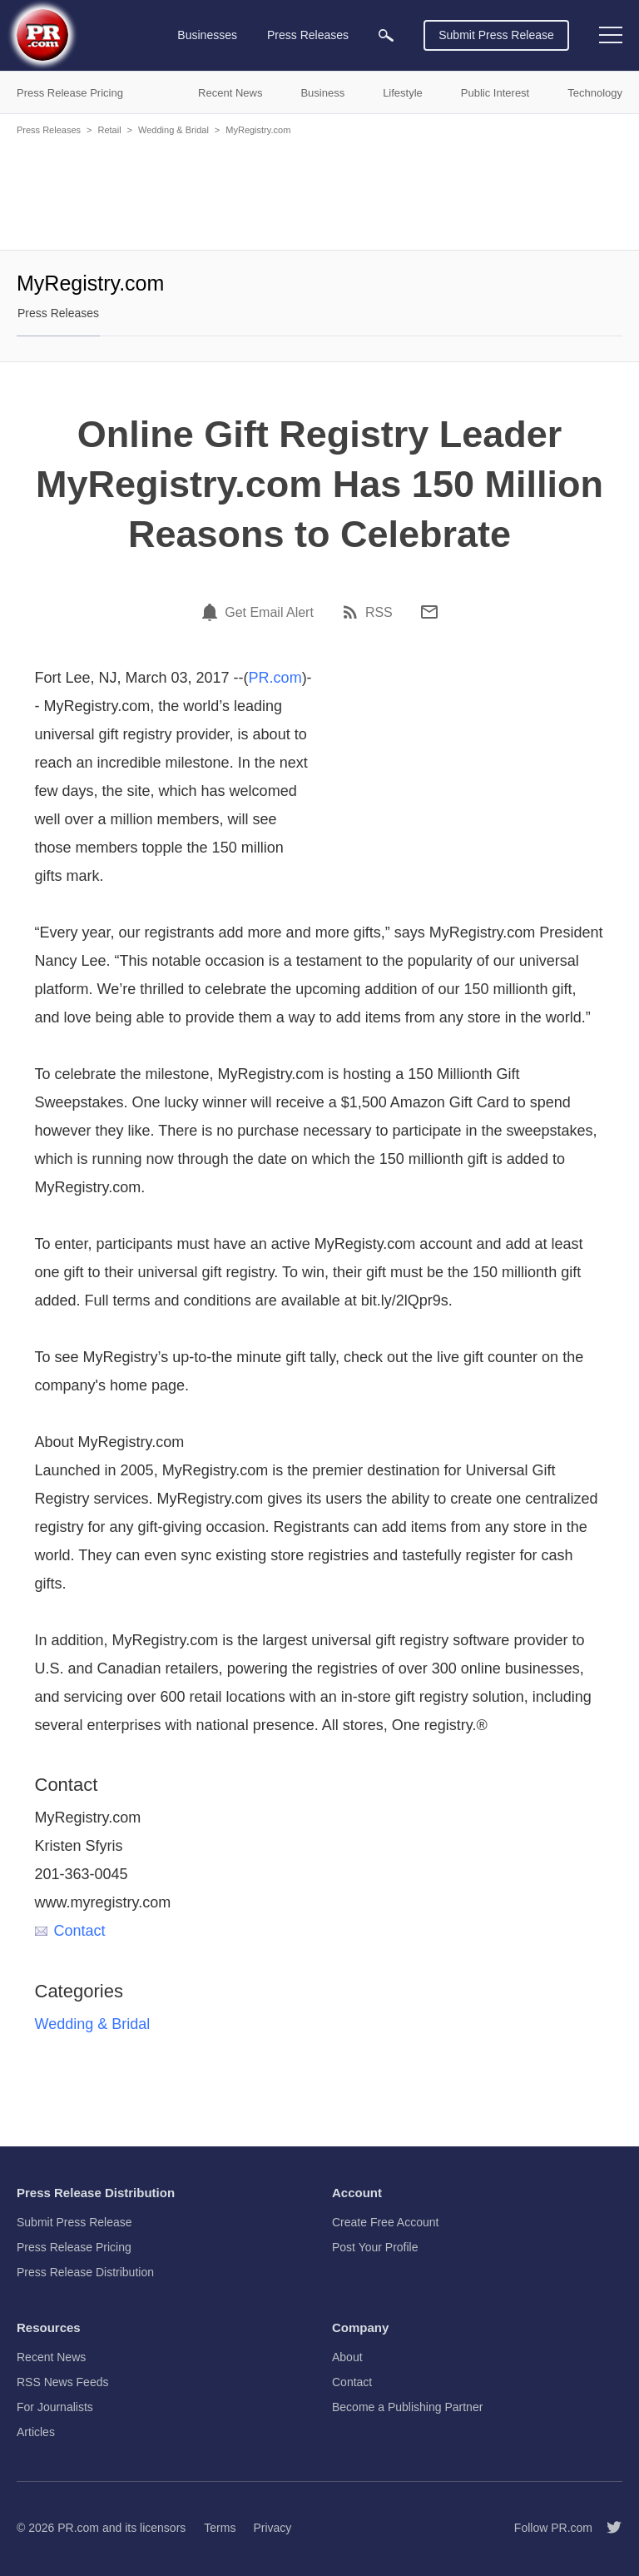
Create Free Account (385, 2222)
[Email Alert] (212, 612)
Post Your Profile (375, 2247)
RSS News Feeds (62, 2382)
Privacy (272, 2528)
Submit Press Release (496, 35)
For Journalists (55, 2407)
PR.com (275, 677)
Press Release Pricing (74, 2247)
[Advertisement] (319, 191)
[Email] (429, 612)
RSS (379, 612)
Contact (70, 1930)
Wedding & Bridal (173, 130)
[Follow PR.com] (607, 2528)
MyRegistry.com (257, 130)
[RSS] (352, 612)
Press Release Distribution (85, 2272)
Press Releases (49, 130)
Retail (109, 130)
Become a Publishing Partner (407, 2407)
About (347, 2357)
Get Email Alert (269, 612)
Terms (219, 2528)
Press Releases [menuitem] (308, 35)
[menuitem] (386, 35)
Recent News (51, 2357)
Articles (36, 2432)
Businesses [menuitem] (207, 35)
